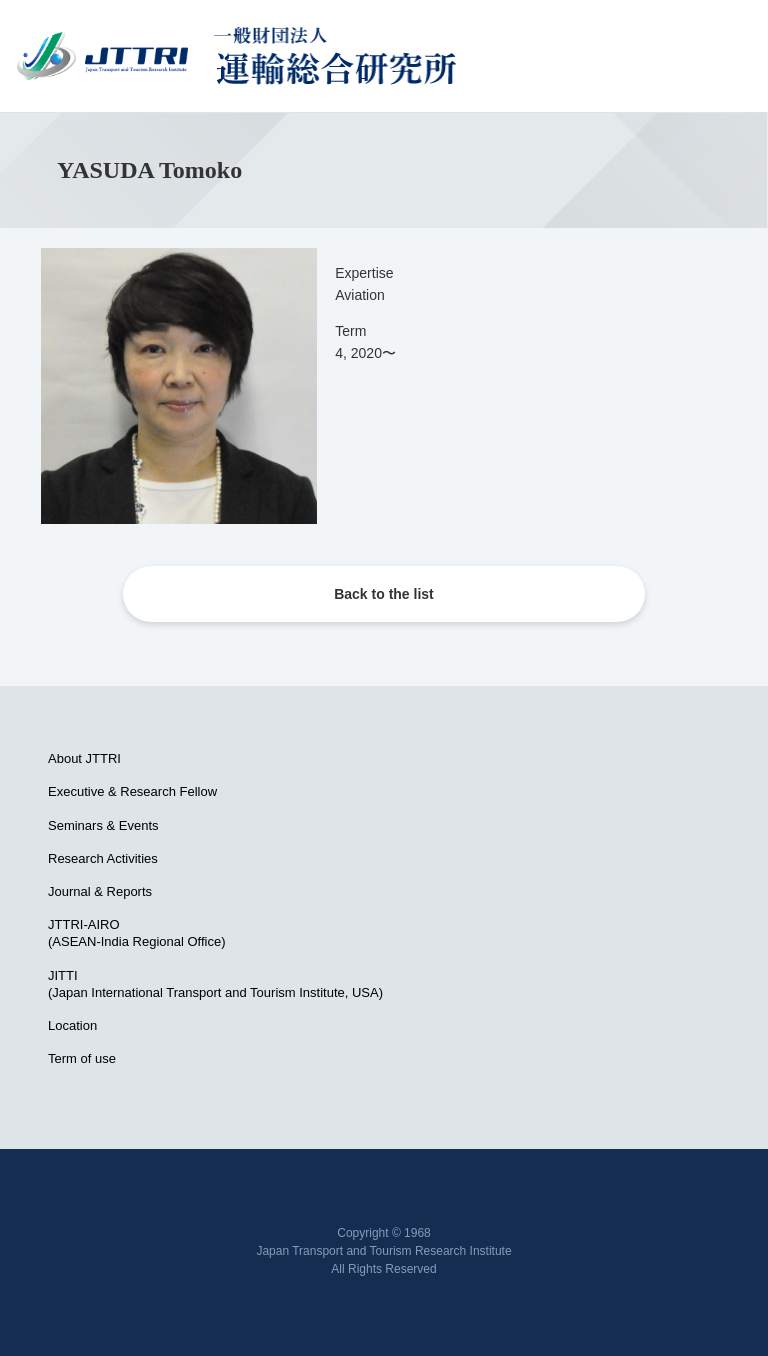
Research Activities (103, 858)
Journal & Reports (100, 891)
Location (72, 1025)
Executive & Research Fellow (132, 791)
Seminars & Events (103, 825)
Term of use (82, 1058)
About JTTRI (84, 758)
